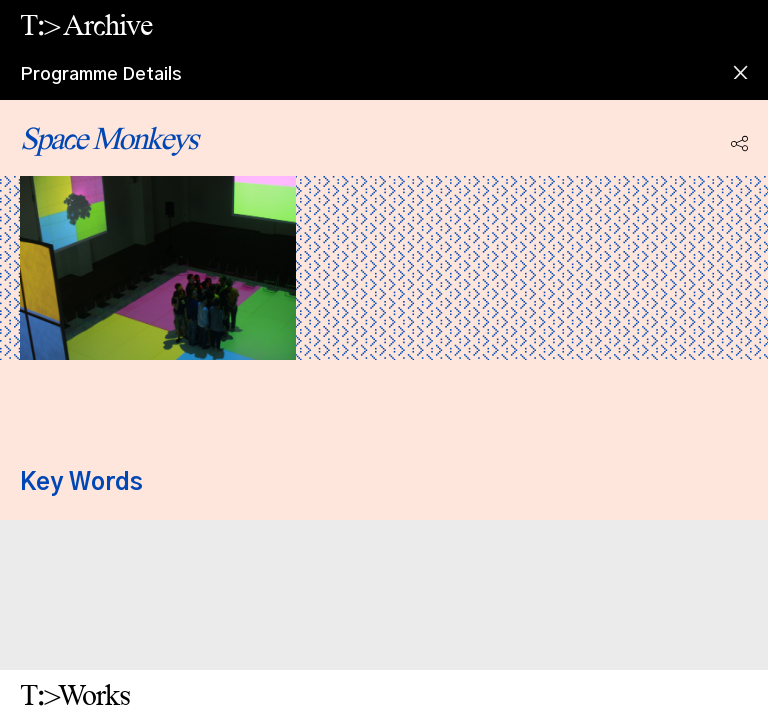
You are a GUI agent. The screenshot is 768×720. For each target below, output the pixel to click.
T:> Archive (86, 24)
